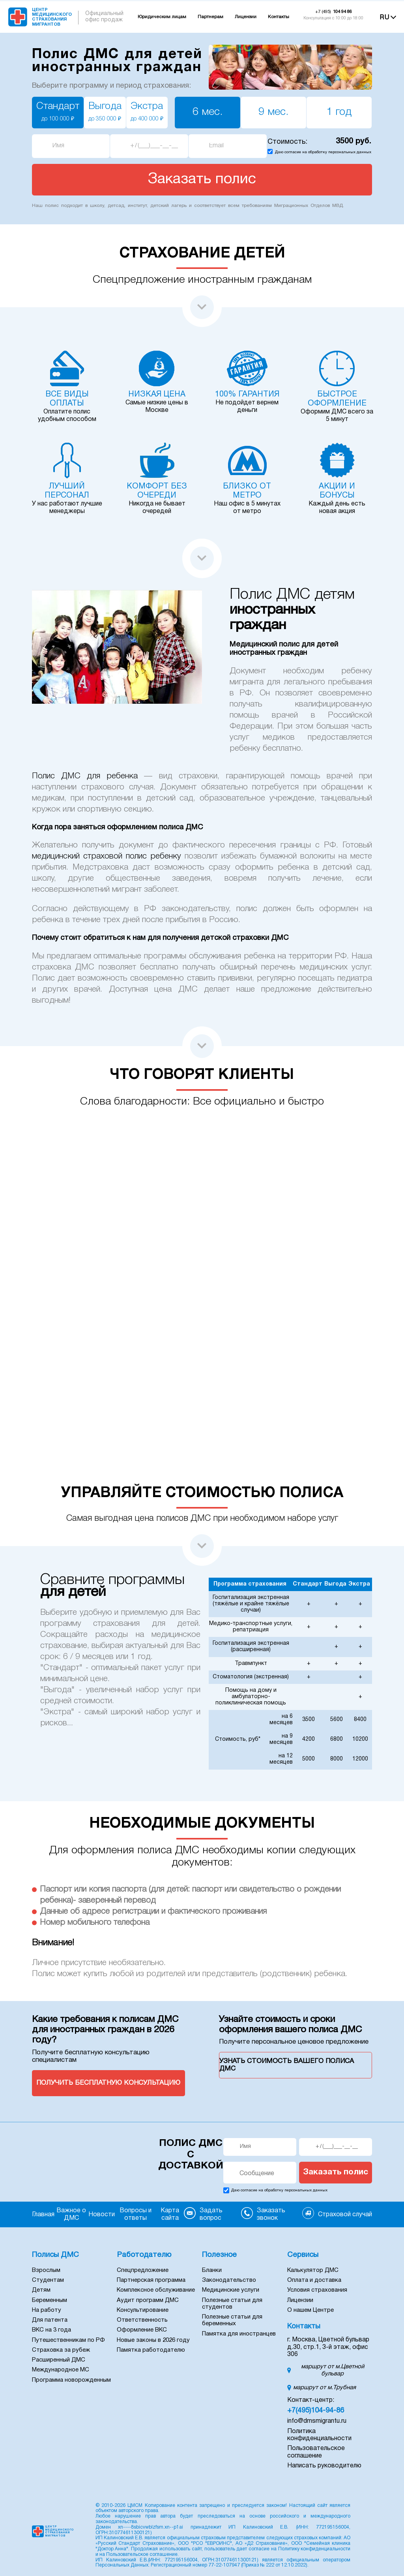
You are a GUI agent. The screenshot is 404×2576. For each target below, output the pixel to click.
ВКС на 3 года (51, 2330)
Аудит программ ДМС (148, 2300)
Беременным (49, 2300)
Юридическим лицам (162, 17)
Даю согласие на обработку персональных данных (323, 152)
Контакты (278, 17)
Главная (43, 2214)
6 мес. (208, 112)
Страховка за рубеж (61, 2350)
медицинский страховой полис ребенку (106, 856)
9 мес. (273, 112)
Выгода (105, 112)
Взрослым (46, 2270)
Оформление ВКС (142, 2330)
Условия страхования (317, 2290)
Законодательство (229, 2280)
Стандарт (57, 112)
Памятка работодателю (151, 2350)
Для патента (49, 2320)
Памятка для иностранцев (239, 2334)
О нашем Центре (310, 2310)
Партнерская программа (151, 2280)
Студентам (48, 2280)
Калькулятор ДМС (313, 2270)
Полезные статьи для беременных (232, 2320)
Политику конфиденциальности (314, 2549)
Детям (41, 2290)
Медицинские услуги (230, 2290)
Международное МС (60, 2370)
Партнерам (210, 17)
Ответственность (142, 2320)
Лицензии (245, 17)
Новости (101, 2214)
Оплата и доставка (314, 2280)
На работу (46, 2310)
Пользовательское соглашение (142, 2554)
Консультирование (142, 2310)
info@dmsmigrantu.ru (316, 2421)
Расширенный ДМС (58, 2360)
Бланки (212, 2270)
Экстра (147, 112)
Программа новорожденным (71, 2380)
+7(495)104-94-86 (315, 2410)
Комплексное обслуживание (156, 2290)
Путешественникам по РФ (68, 2340)
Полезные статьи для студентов (232, 2304)
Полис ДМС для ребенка (85, 776)
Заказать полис (335, 2172)
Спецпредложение (142, 2270)
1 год (339, 112)
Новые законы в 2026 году (153, 2340)
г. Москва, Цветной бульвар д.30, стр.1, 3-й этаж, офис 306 (328, 2347)
